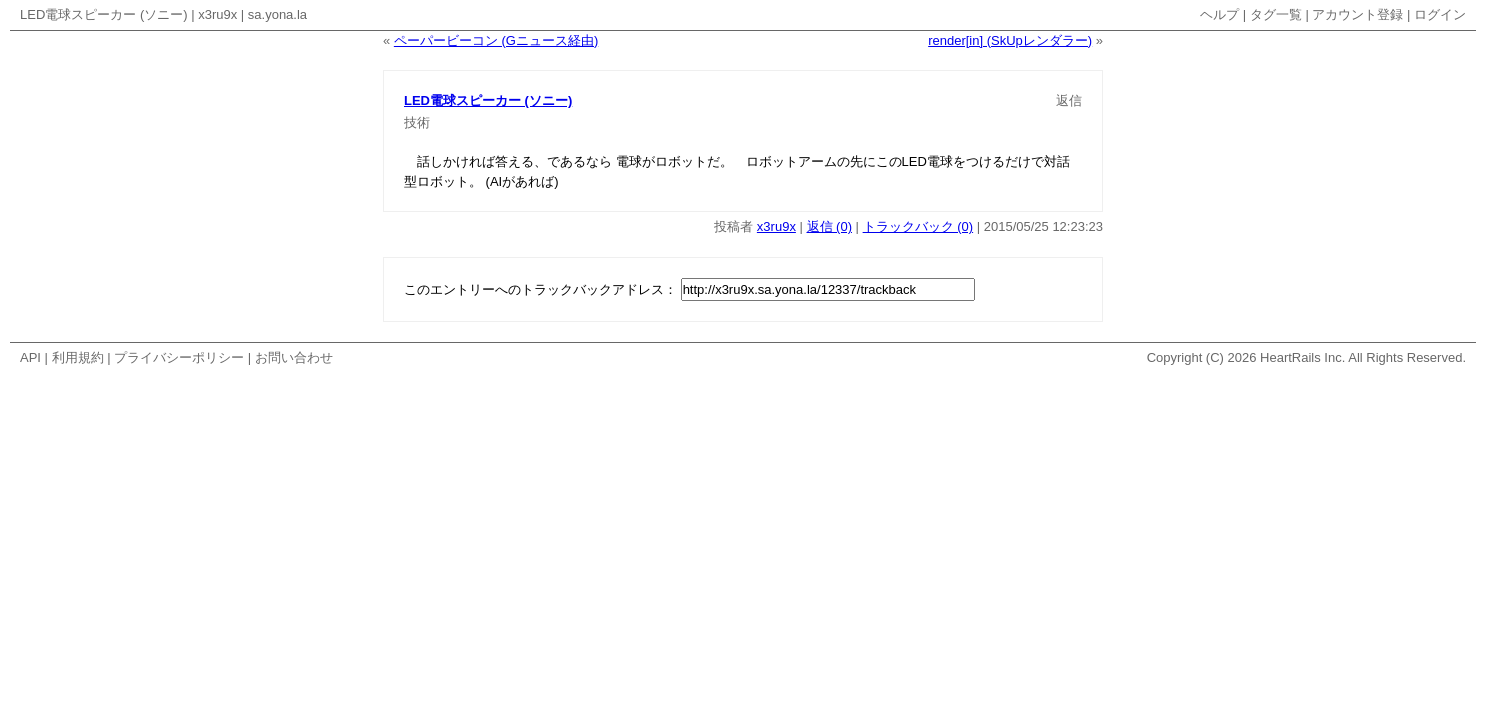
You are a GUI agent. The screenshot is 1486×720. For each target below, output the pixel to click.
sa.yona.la (277, 14)
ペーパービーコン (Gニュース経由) (496, 40)
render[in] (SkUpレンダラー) (1010, 40)
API (30, 357)
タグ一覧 (1276, 14)
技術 (417, 122)
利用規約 (78, 357)
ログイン (1440, 14)
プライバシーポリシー (179, 357)
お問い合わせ (294, 357)
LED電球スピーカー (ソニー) (104, 14)
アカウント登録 (1357, 14)
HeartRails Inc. (1302, 357)
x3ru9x (217, 14)
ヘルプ (1219, 14)
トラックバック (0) (918, 226)
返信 (1069, 100)
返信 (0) (830, 226)
